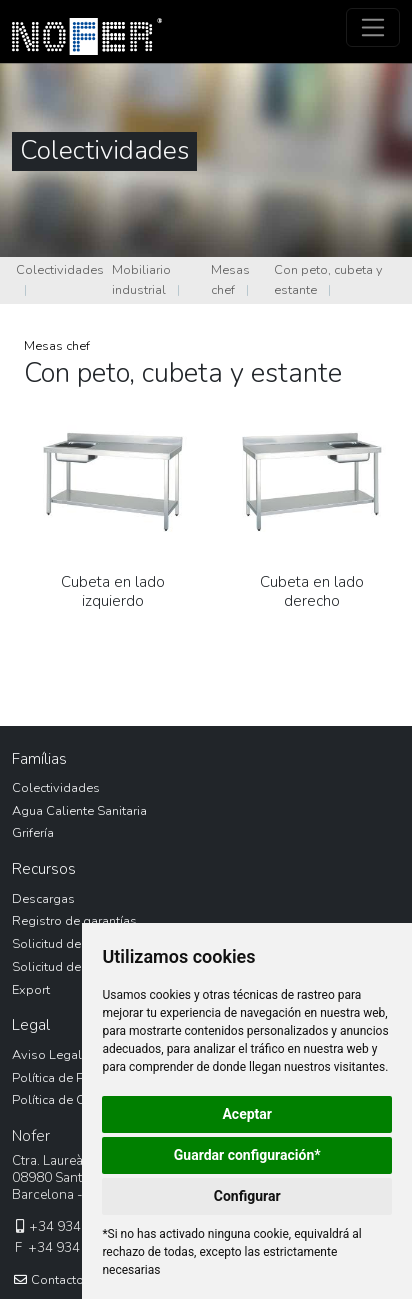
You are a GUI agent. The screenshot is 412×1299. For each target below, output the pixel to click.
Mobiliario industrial (141, 279)
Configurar (247, 1196)
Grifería (33, 833)
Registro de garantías (74, 921)
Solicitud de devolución (80, 944)
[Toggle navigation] (373, 27)
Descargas (43, 899)
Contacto (48, 1280)
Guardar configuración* (247, 1155)
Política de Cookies (68, 1100)
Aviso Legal (47, 1055)
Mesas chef (230, 279)
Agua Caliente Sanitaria (79, 811)
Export (31, 990)
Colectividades (60, 270)
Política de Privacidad (74, 1078)
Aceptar (247, 1114)
